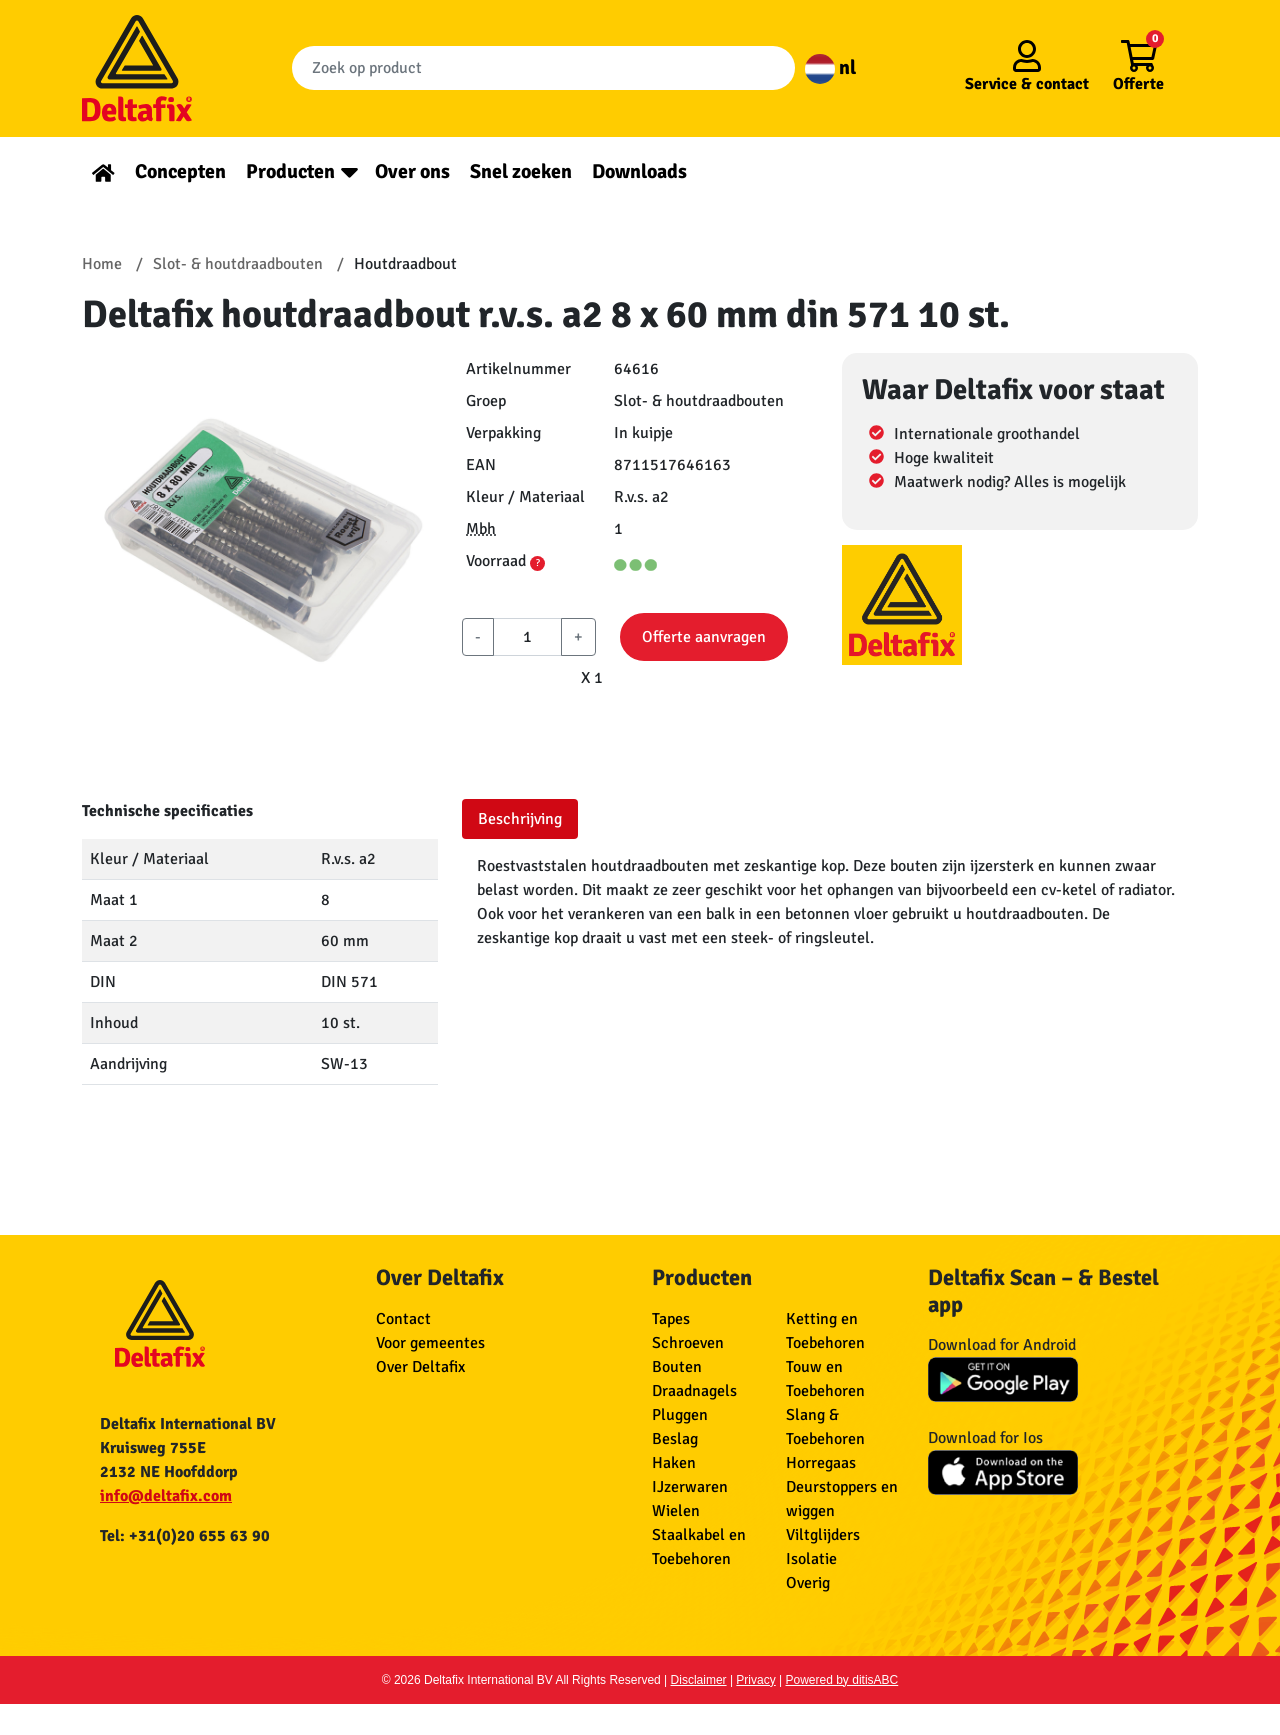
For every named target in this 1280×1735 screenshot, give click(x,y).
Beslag (675, 1439)
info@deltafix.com (166, 1496)
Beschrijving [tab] (520, 819)
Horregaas (821, 1463)
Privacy (755, 1680)
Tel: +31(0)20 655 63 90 (185, 1536)
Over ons (412, 171)
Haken (674, 1463)
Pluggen (680, 1415)
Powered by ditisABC (842, 1680)
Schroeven (688, 1343)
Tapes (671, 1319)
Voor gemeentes (430, 1343)
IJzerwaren (690, 1487)
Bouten (677, 1367)
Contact (403, 1319)
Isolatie (811, 1559)
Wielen (676, 1511)
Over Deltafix (420, 1367)
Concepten (180, 171)
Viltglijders (823, 1535)
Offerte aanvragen (704, 637)
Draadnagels (694, 1391)
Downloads (639, 171)
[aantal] (527, 637)
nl (830, 67)
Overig (808, 1583)
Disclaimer (699, 1680)
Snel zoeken (521, 171)
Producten (290, 171)
